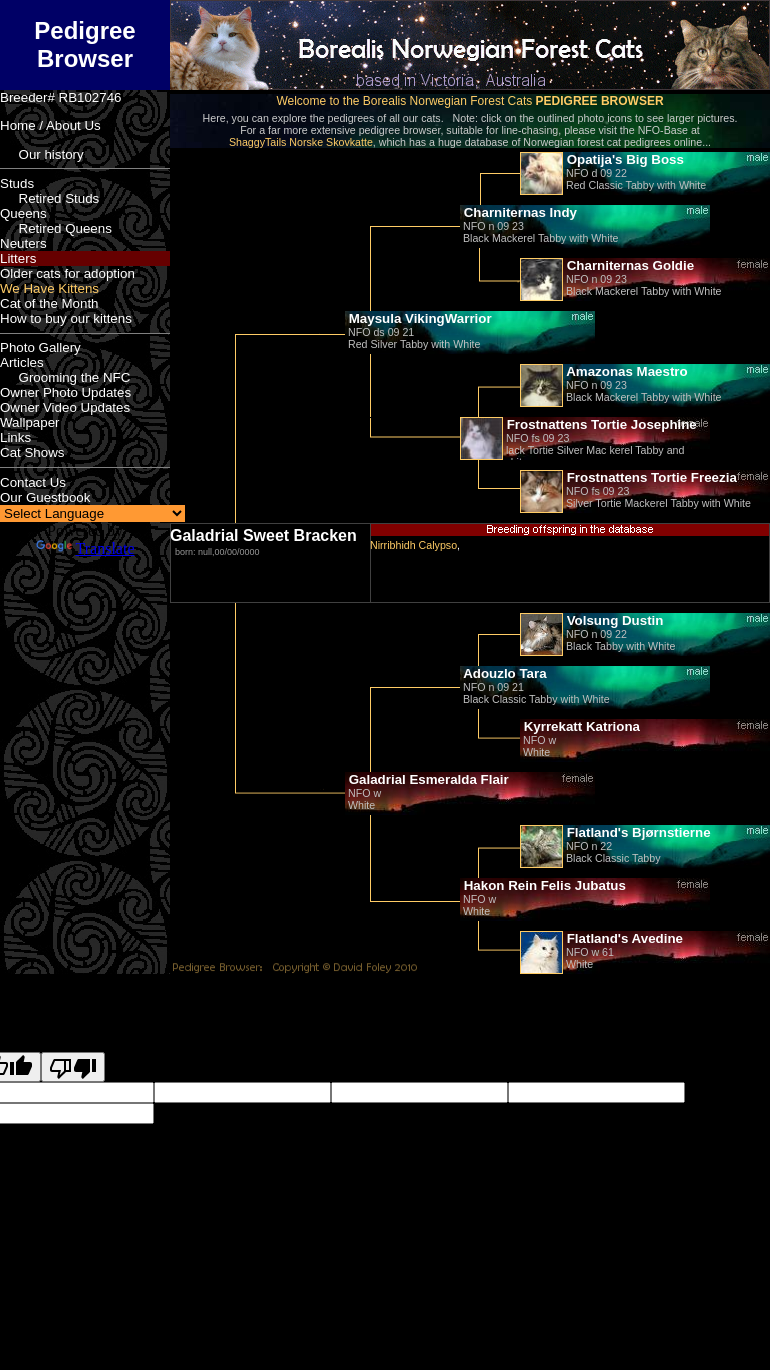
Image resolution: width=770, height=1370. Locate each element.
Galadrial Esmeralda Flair (427, 779)
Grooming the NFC (65, 377)
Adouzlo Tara (503, 673)
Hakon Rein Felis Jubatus (543, 885)
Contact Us (33, 482)
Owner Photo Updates (65, 392)
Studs (17, 183)
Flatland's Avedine (623, 938)
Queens (23, 213)
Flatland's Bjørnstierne (637, 832)
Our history (42, 154)
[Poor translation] (73, 1067)
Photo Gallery (40, 347)
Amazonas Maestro (625, 371)
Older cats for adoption (67, 273)
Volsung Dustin (613, 620)
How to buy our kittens (66, 318)
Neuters (23, 243)
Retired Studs (49, 198)
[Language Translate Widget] (92, 513)
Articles (22, 362)
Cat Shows (32, 452)
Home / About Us (50, 125)
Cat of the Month (49, 303)
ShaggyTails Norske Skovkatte (301, 142)
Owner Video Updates (65, 407)
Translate (85, 548)
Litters (18, 258)
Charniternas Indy (518, 212)
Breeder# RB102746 (61, 97)
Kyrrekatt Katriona (580, 726)
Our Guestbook (45, 497)
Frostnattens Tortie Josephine (600, 424)
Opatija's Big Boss (623, 159)
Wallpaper (30, 422)
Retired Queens (56, 228)
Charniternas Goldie (628, 265)
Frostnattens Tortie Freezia (650, 477)
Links (15, 437)
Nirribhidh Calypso (413, 545)
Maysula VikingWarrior (418, 318)
